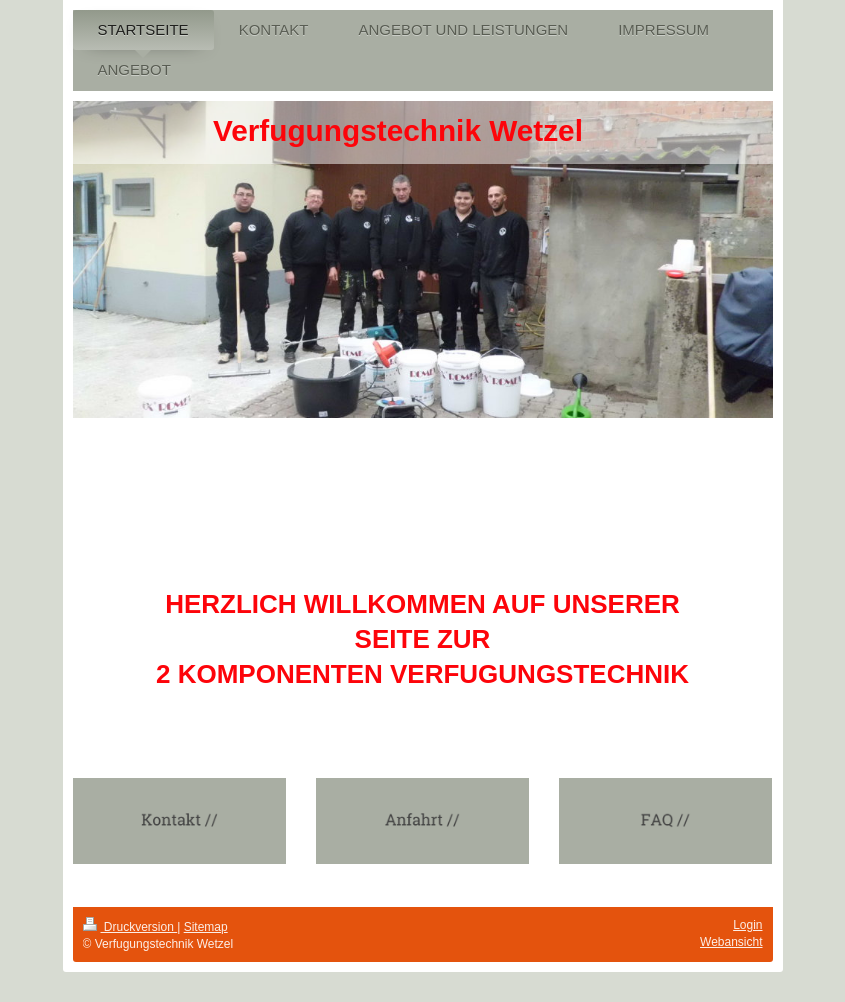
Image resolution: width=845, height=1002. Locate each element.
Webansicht (731, 942)
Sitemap (206, 927)
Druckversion (130, 927)
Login (747, 925)
